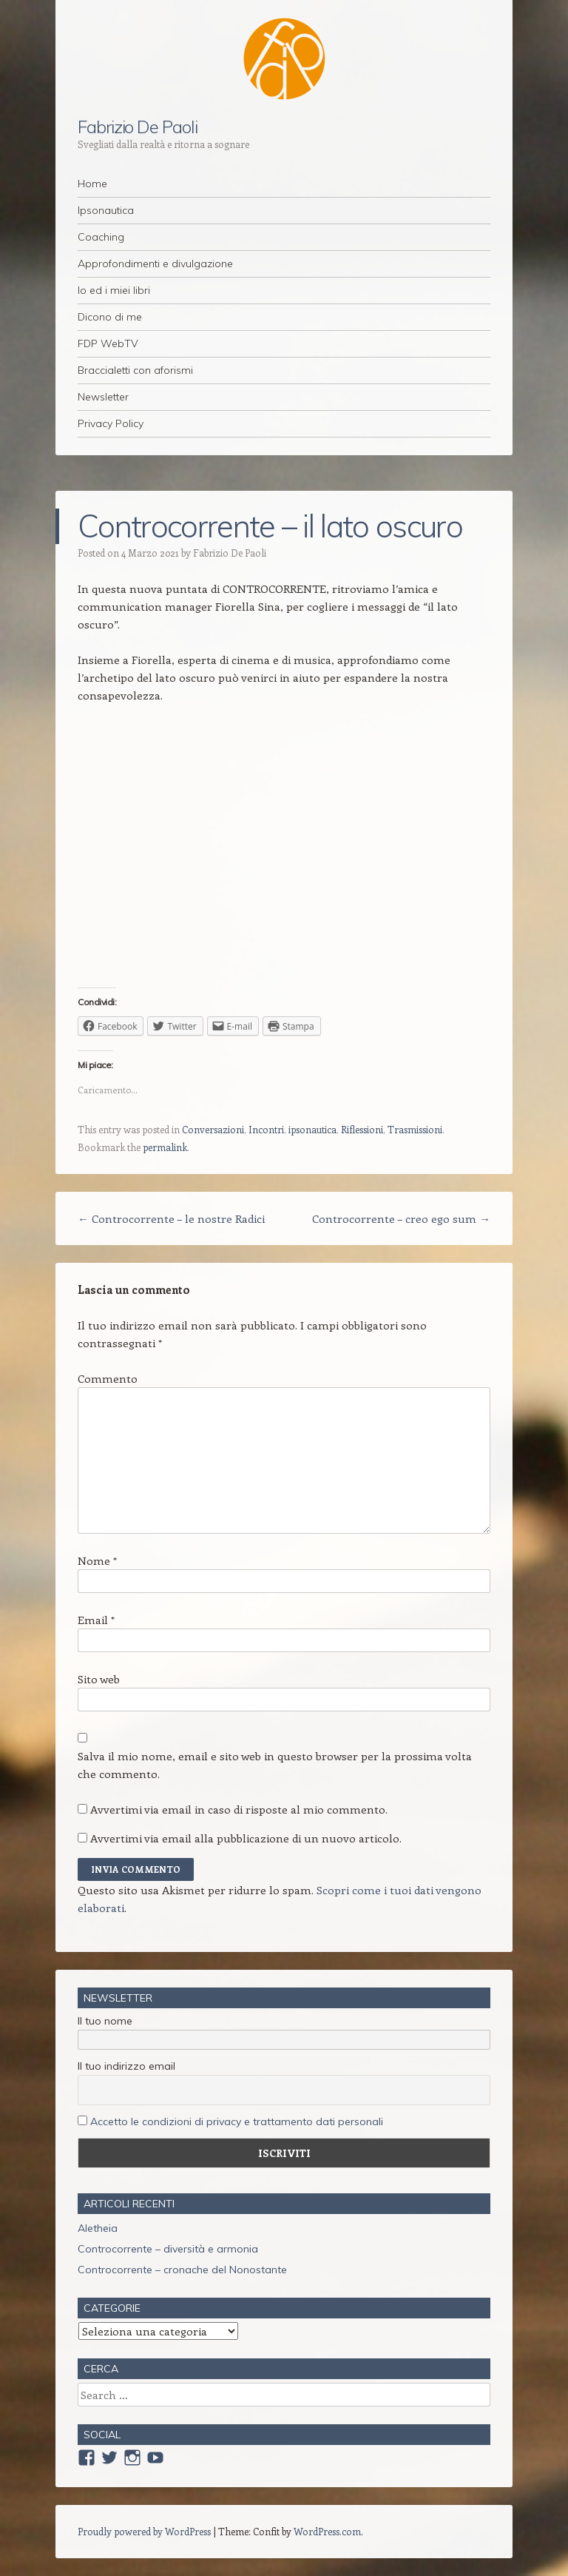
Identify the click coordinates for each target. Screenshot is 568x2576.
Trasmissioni (415, 1129)
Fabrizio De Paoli (137, 126)
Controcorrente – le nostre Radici (171, 1218)
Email (96, 1619)
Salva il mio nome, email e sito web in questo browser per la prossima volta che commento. (275, 1764)
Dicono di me (110, 316)
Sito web (99, 1678)
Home (92, 183)
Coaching (101, 237)
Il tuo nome (105, 2020)
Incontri (266, 1129)
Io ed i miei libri (114, 290)
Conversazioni (213, 1129)
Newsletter (103, 396)
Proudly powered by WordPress (144, 2531)
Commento (108, 1378)
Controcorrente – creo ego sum (401, 1218)
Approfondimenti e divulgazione (155, 263)
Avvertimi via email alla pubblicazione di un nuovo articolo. (246, 1838)
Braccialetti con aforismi (135, 370)
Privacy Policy (110, 423)
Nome (97, 1560)
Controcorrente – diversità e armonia (168, 2248)
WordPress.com (327, 2531)
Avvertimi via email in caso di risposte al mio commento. (239, 1809)
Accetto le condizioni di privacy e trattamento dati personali (236, 2121)
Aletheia (98, 2228)
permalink (165, 1147)
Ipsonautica (106, 210)
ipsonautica (312, 1129)
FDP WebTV (108, 343)
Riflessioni (362, 1129)
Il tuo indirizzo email (126, 2066)
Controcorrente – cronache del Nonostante (182, 2269)
